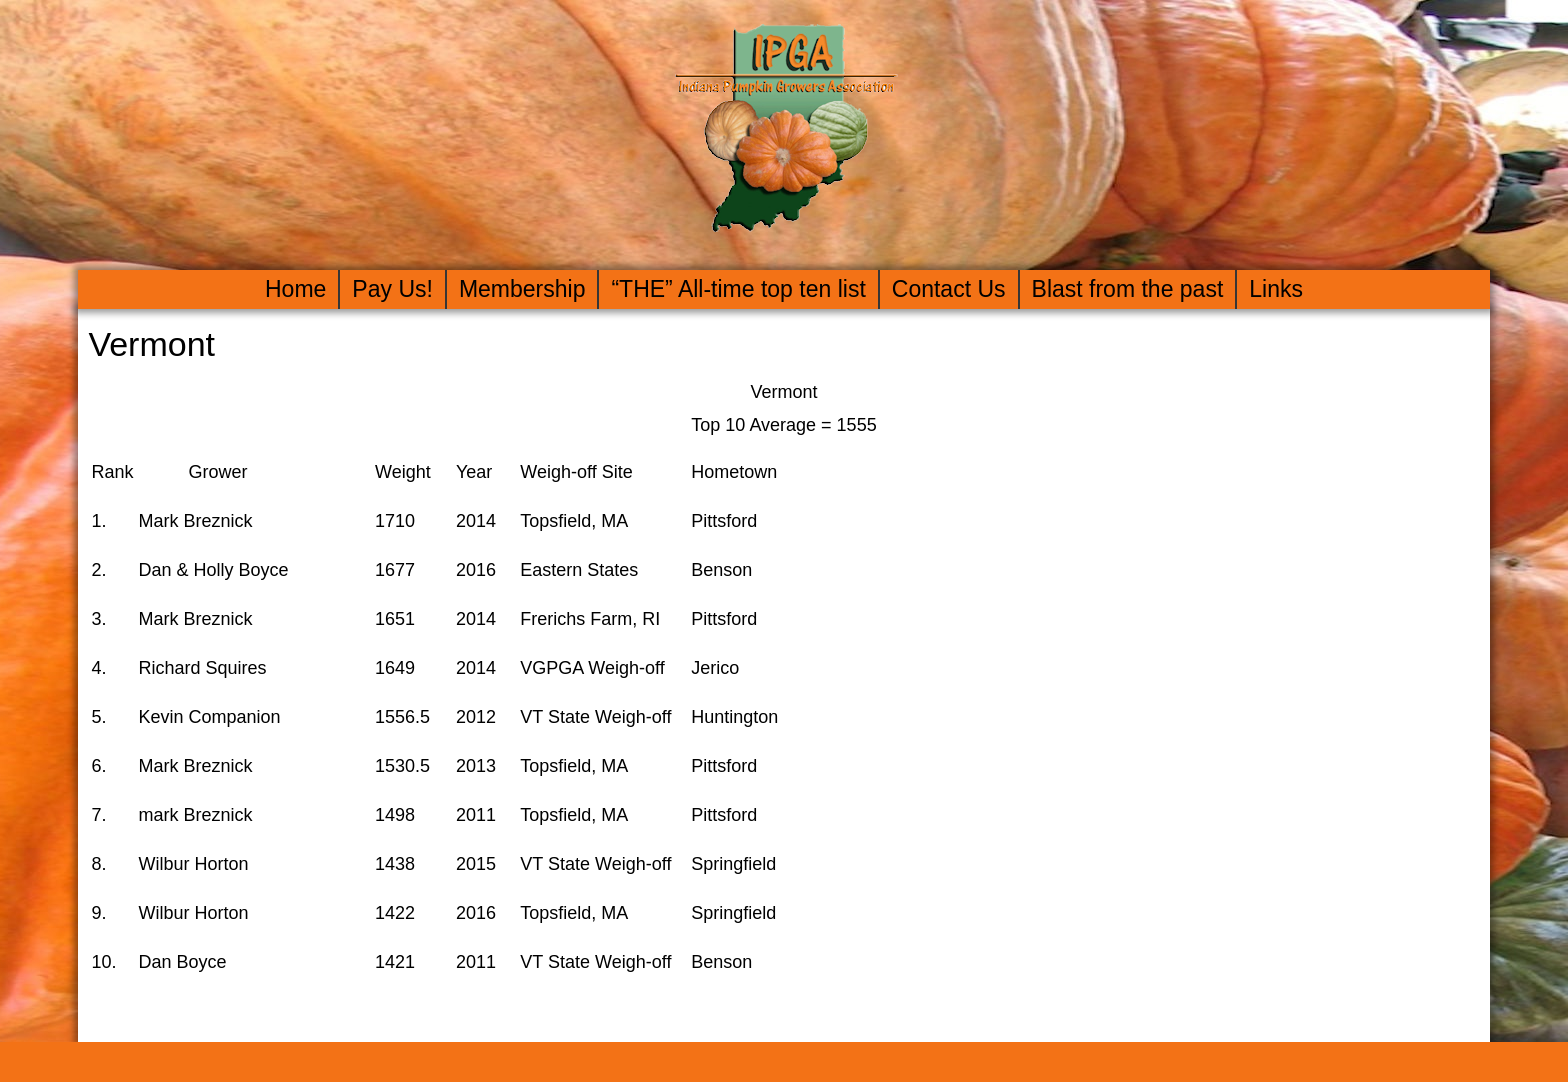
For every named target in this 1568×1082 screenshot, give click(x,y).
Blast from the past (1128, 289)
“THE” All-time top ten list (738, 289)
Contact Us (949, 289)
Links (1276, 289)
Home (295, 289)
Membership (522, 289)
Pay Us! (392, 289)
